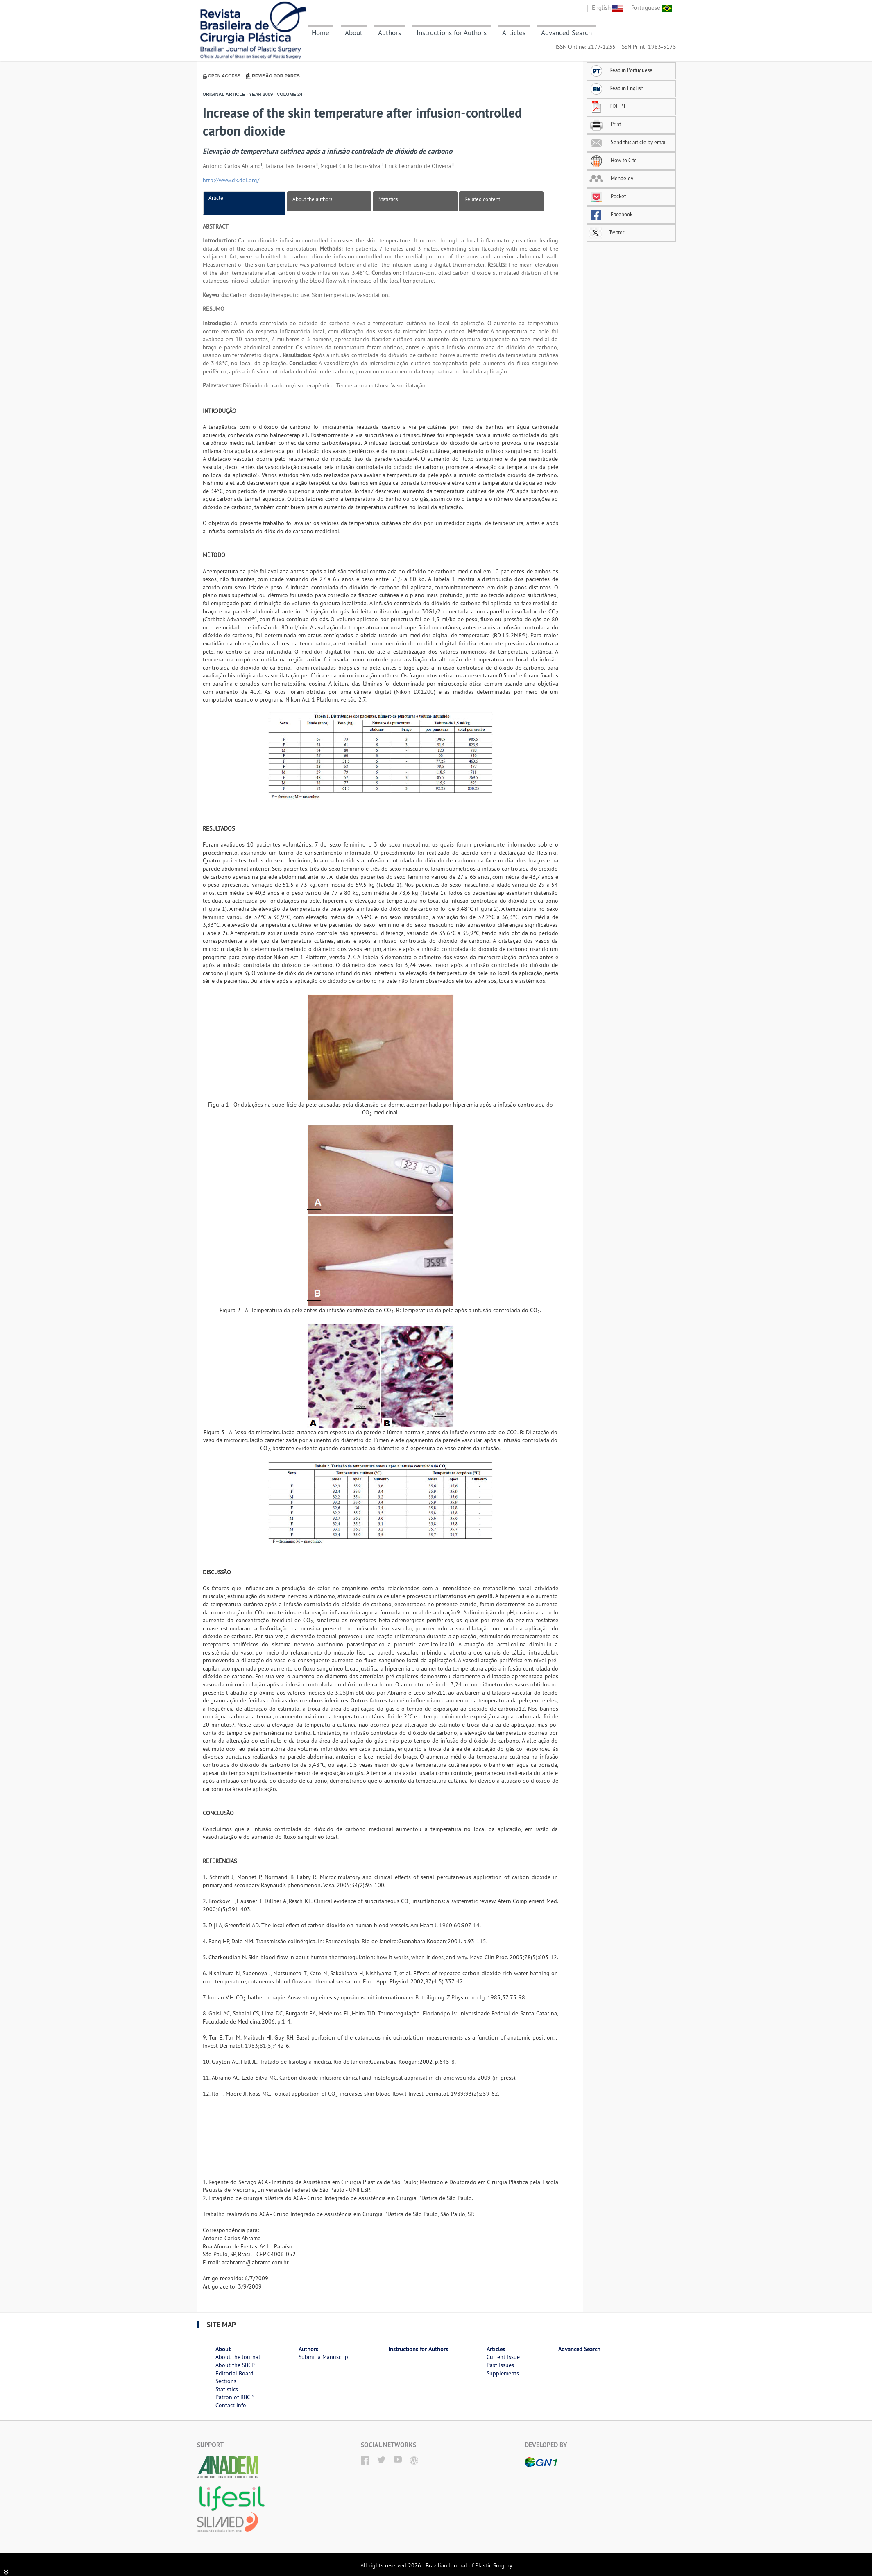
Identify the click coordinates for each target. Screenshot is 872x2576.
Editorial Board (234, 2373)
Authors (389, 32)
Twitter (606, 232)
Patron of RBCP (234, 2397)
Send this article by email (628, 142)
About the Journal (237, 2357)
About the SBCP (235, 2365)
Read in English (616, 88)
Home (320, 32)
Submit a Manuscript (324, 2357)
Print (605, 124)
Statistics (388, 199)
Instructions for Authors (452, 32)
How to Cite (613, 160)
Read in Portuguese (620, 70)
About (353, 32)
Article (215, 198)
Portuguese (651, 7)
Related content (482, 199)
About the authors (312, 199)
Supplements (503, 2373)
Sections (225, 2381)
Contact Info (230, 2405)
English (607, 7)
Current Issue (503, 2357)
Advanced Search (566, 32)
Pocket (607, 196)
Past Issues (500, 2365)
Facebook (610, 214)
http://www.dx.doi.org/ (231, 180)
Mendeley (611, 178)
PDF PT (607, 106)
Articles (513, 32)
